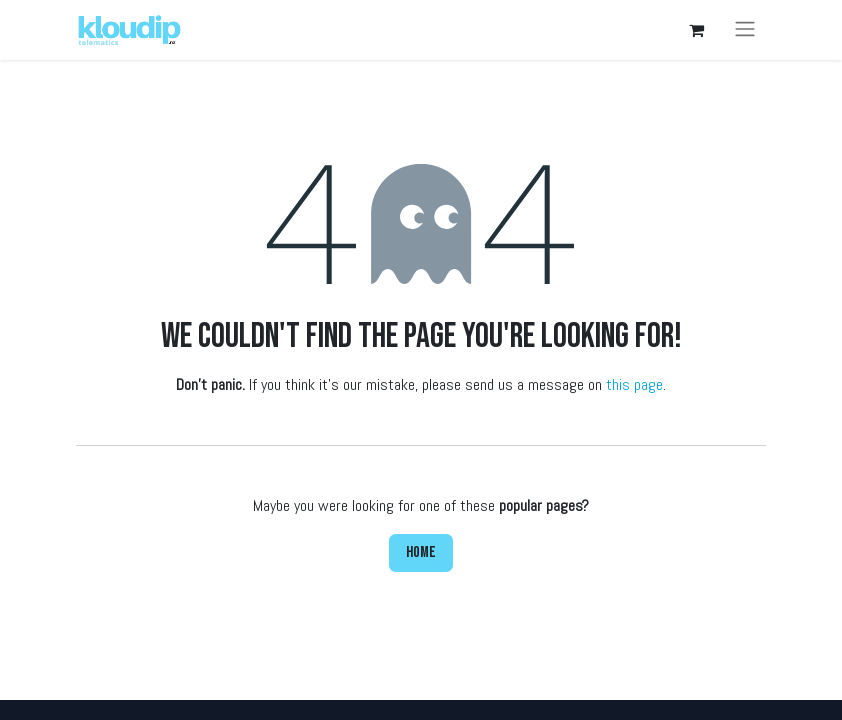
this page (634, 384)
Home (421, 552)
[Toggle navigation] (745, 30)
